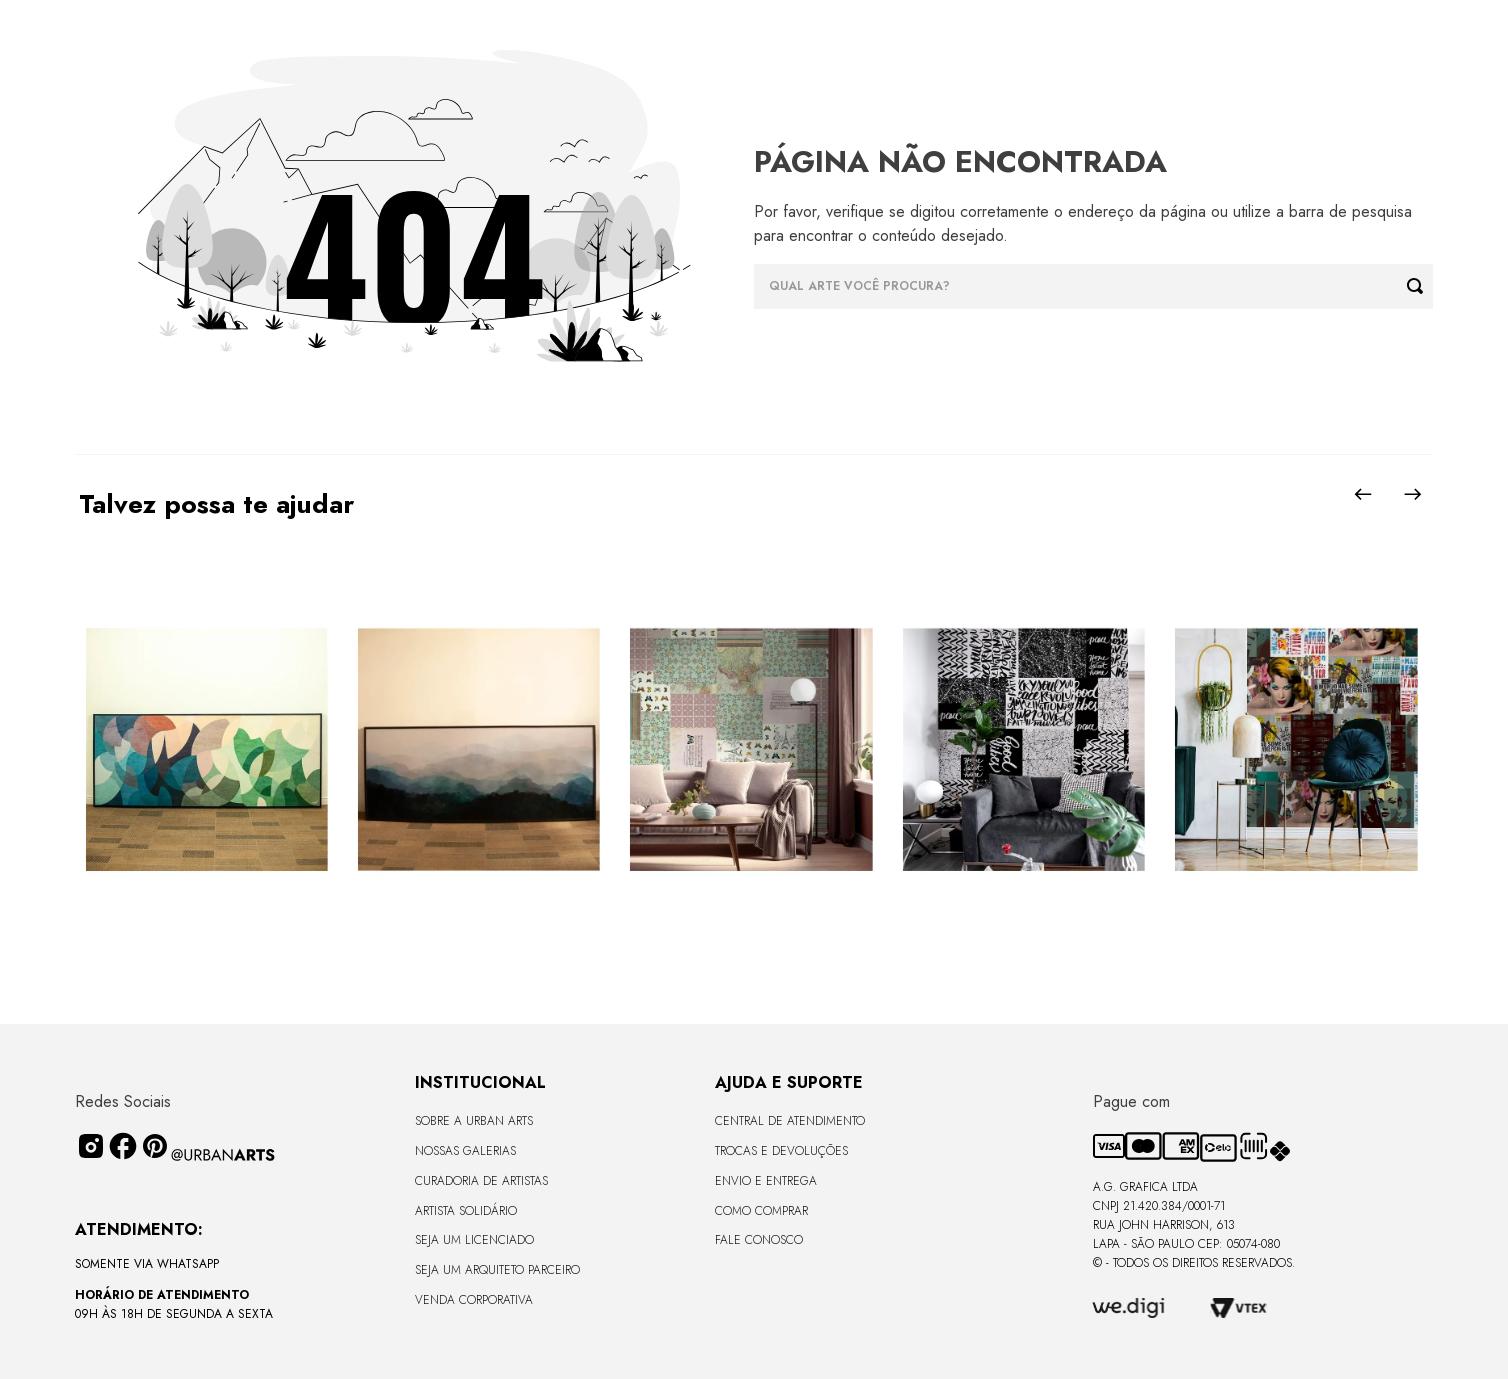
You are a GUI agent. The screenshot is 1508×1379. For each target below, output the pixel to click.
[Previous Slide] (1363, 494)
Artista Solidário (466, 1211)
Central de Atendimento (790, 1121)
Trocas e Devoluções (781, 1151)
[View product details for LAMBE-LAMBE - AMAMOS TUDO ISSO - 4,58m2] (1296, 751)
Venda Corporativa (474, 1300)
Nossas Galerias (465, 1151)
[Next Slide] (1413, 494)
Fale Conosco (759, 1240)
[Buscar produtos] (1420, 286)
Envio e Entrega (766, 1181)
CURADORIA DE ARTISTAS (481, 1181)
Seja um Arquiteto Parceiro (497, 1270)
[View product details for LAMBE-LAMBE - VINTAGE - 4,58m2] (751, 751)
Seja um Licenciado (474, 1240)
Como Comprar (761, 1211)
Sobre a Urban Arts (474, 1121)
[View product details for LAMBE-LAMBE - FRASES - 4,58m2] (1024, 751)
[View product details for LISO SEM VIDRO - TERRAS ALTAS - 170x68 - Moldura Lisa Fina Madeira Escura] (479, 751)
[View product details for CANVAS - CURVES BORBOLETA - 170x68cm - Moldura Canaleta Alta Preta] (206, 751)
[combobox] (1093, 286)
